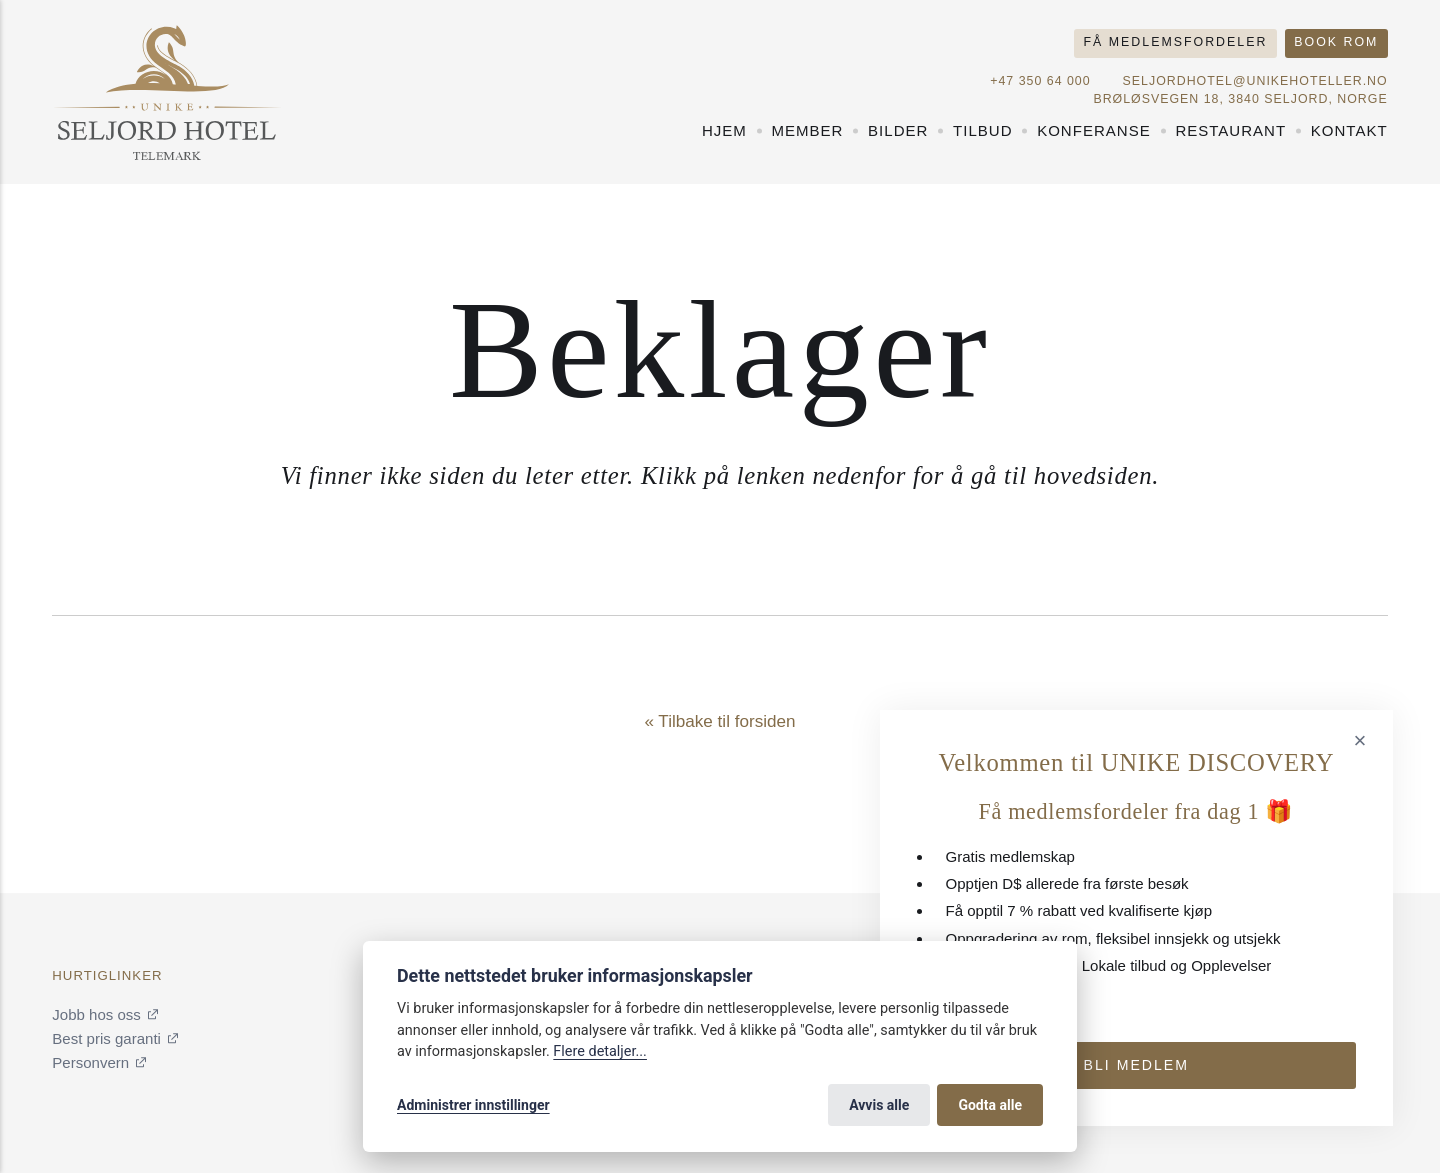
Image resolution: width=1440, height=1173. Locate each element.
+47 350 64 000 (1040, 81)
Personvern (90, 1062)
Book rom (1336, 42)
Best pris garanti (106, 1038)
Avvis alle (879, 1105)
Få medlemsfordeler (1176, 42)
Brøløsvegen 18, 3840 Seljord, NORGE (1240, 99)
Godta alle (990, 1105)
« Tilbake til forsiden (719, 721)
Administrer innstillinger (473, 1105)
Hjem (724, 130)
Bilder (898, 130)
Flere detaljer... (600, 1051)
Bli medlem (1136, 1065)
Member (807, 130)
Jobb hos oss (96, 1014)
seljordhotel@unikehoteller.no (1255, 81)
